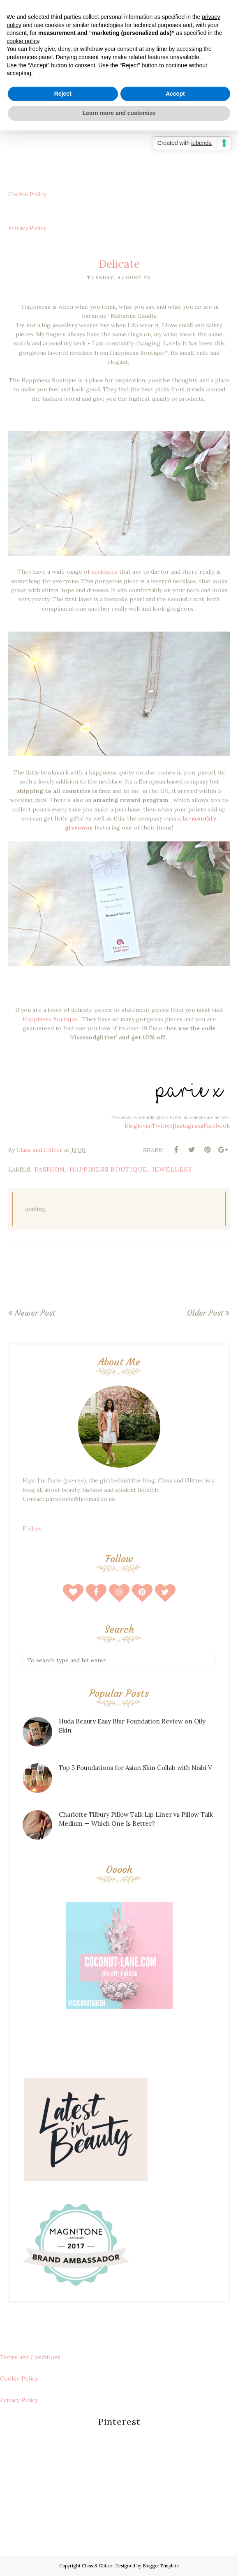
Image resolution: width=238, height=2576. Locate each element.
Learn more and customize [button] (119, 113)
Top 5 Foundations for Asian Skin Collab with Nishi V (135, 1768)
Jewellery (172, 1169)
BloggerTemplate (161, 2566)
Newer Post (35, 1313)
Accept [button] (175, 93)
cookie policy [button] (23, 41)
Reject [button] (63, 93)
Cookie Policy (27, 194)
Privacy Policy (27, 228)
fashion (50, 1169)
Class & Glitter (97, 2566)
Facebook (216, 1125)
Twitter (162, 1125)
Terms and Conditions (30, 2357)
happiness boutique (108, 1169)
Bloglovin (137, 1125)
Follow (32, 1528)
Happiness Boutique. (52, 1019)
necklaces (104, 571)
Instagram (188, 1125)
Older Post (205, 1313)
